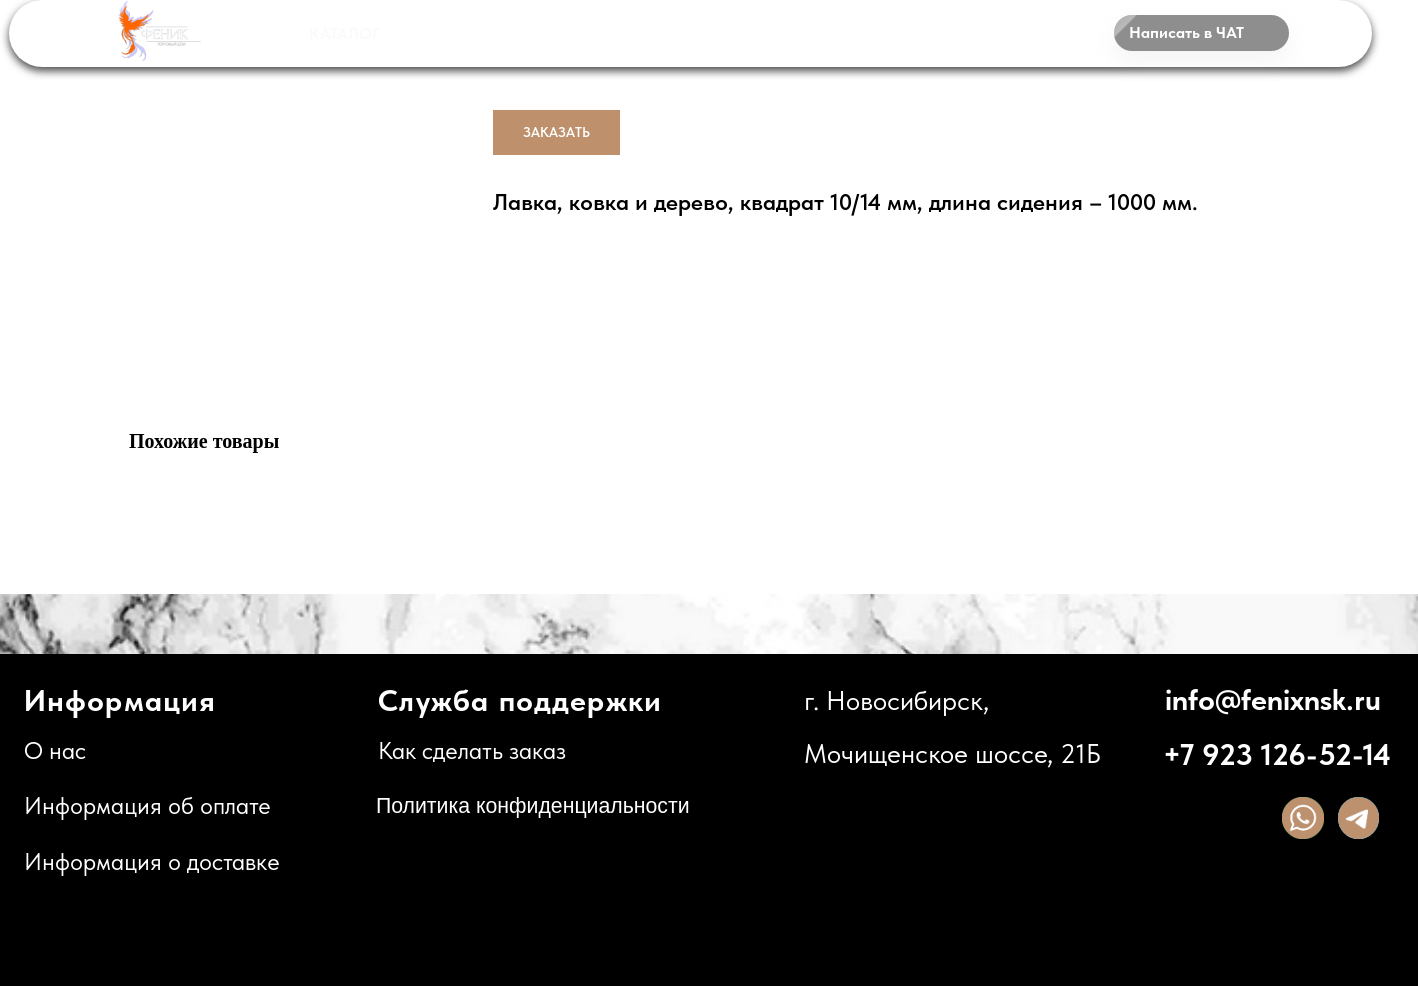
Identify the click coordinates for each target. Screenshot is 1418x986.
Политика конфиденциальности (533, 806)
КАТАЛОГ (344, 33)
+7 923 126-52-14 (1277, 754)
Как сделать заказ (472, 751)
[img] (1302, 817)
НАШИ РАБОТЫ (509, 32)
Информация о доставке (152, 862)
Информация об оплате (147, 806)
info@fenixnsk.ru (1273, 699)
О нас (55, 751)
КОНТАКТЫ (951, 32)
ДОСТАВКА (671, 32)
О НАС (814, 34)
